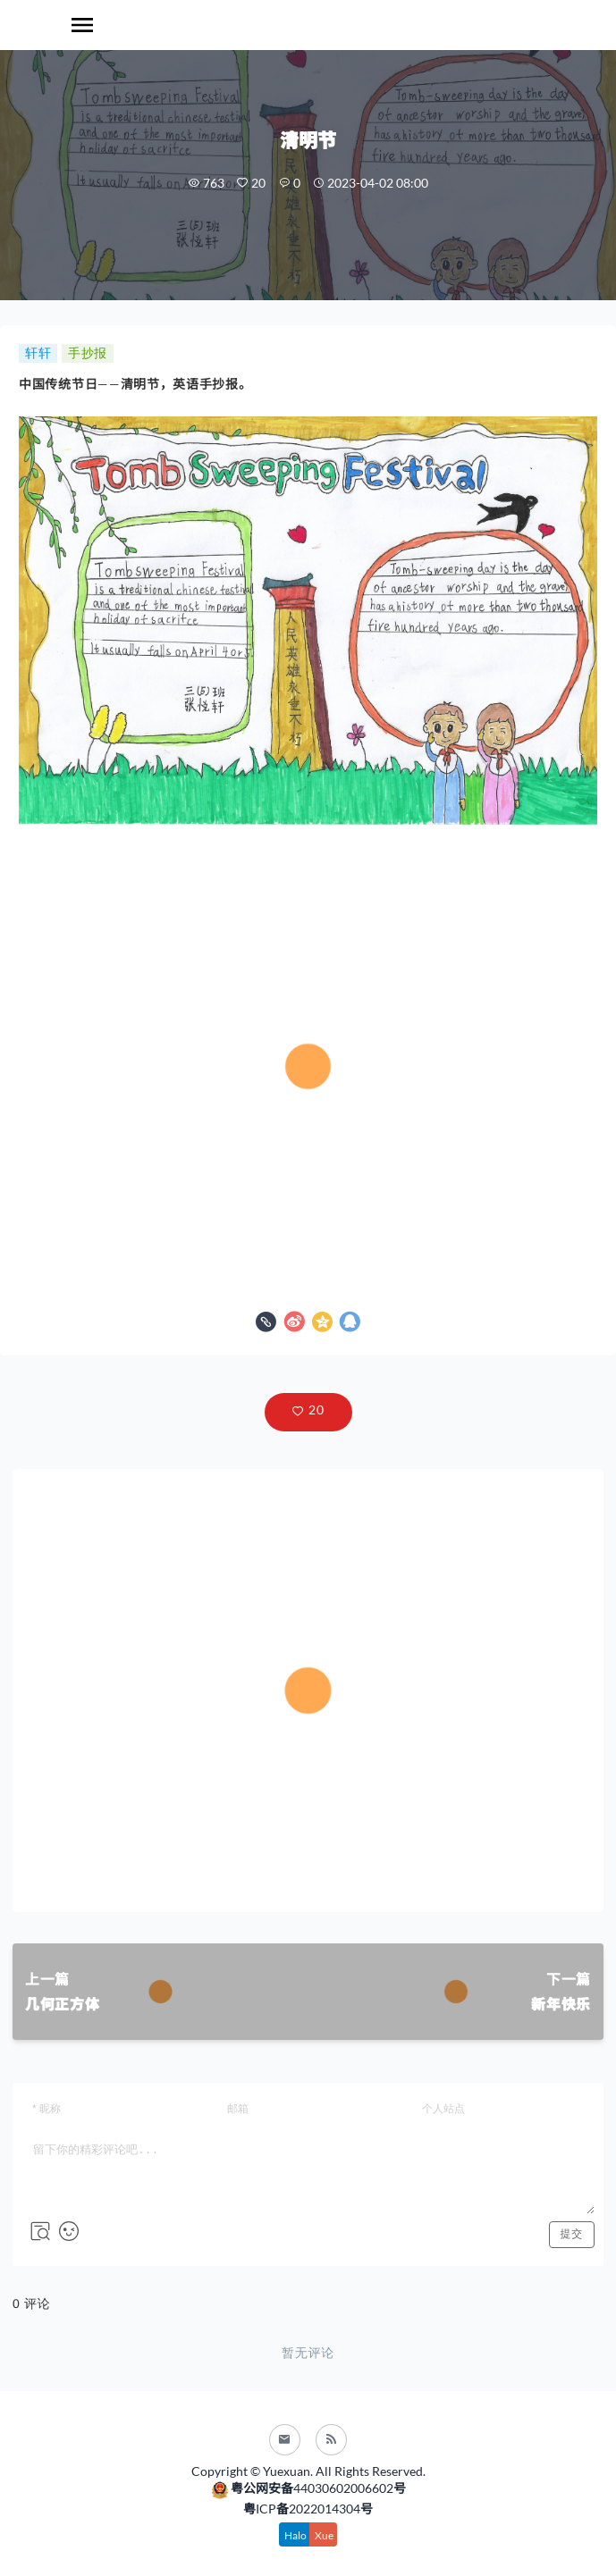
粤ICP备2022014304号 (308, 2508)
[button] (308, 1412)
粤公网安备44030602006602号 (308, 2489)
